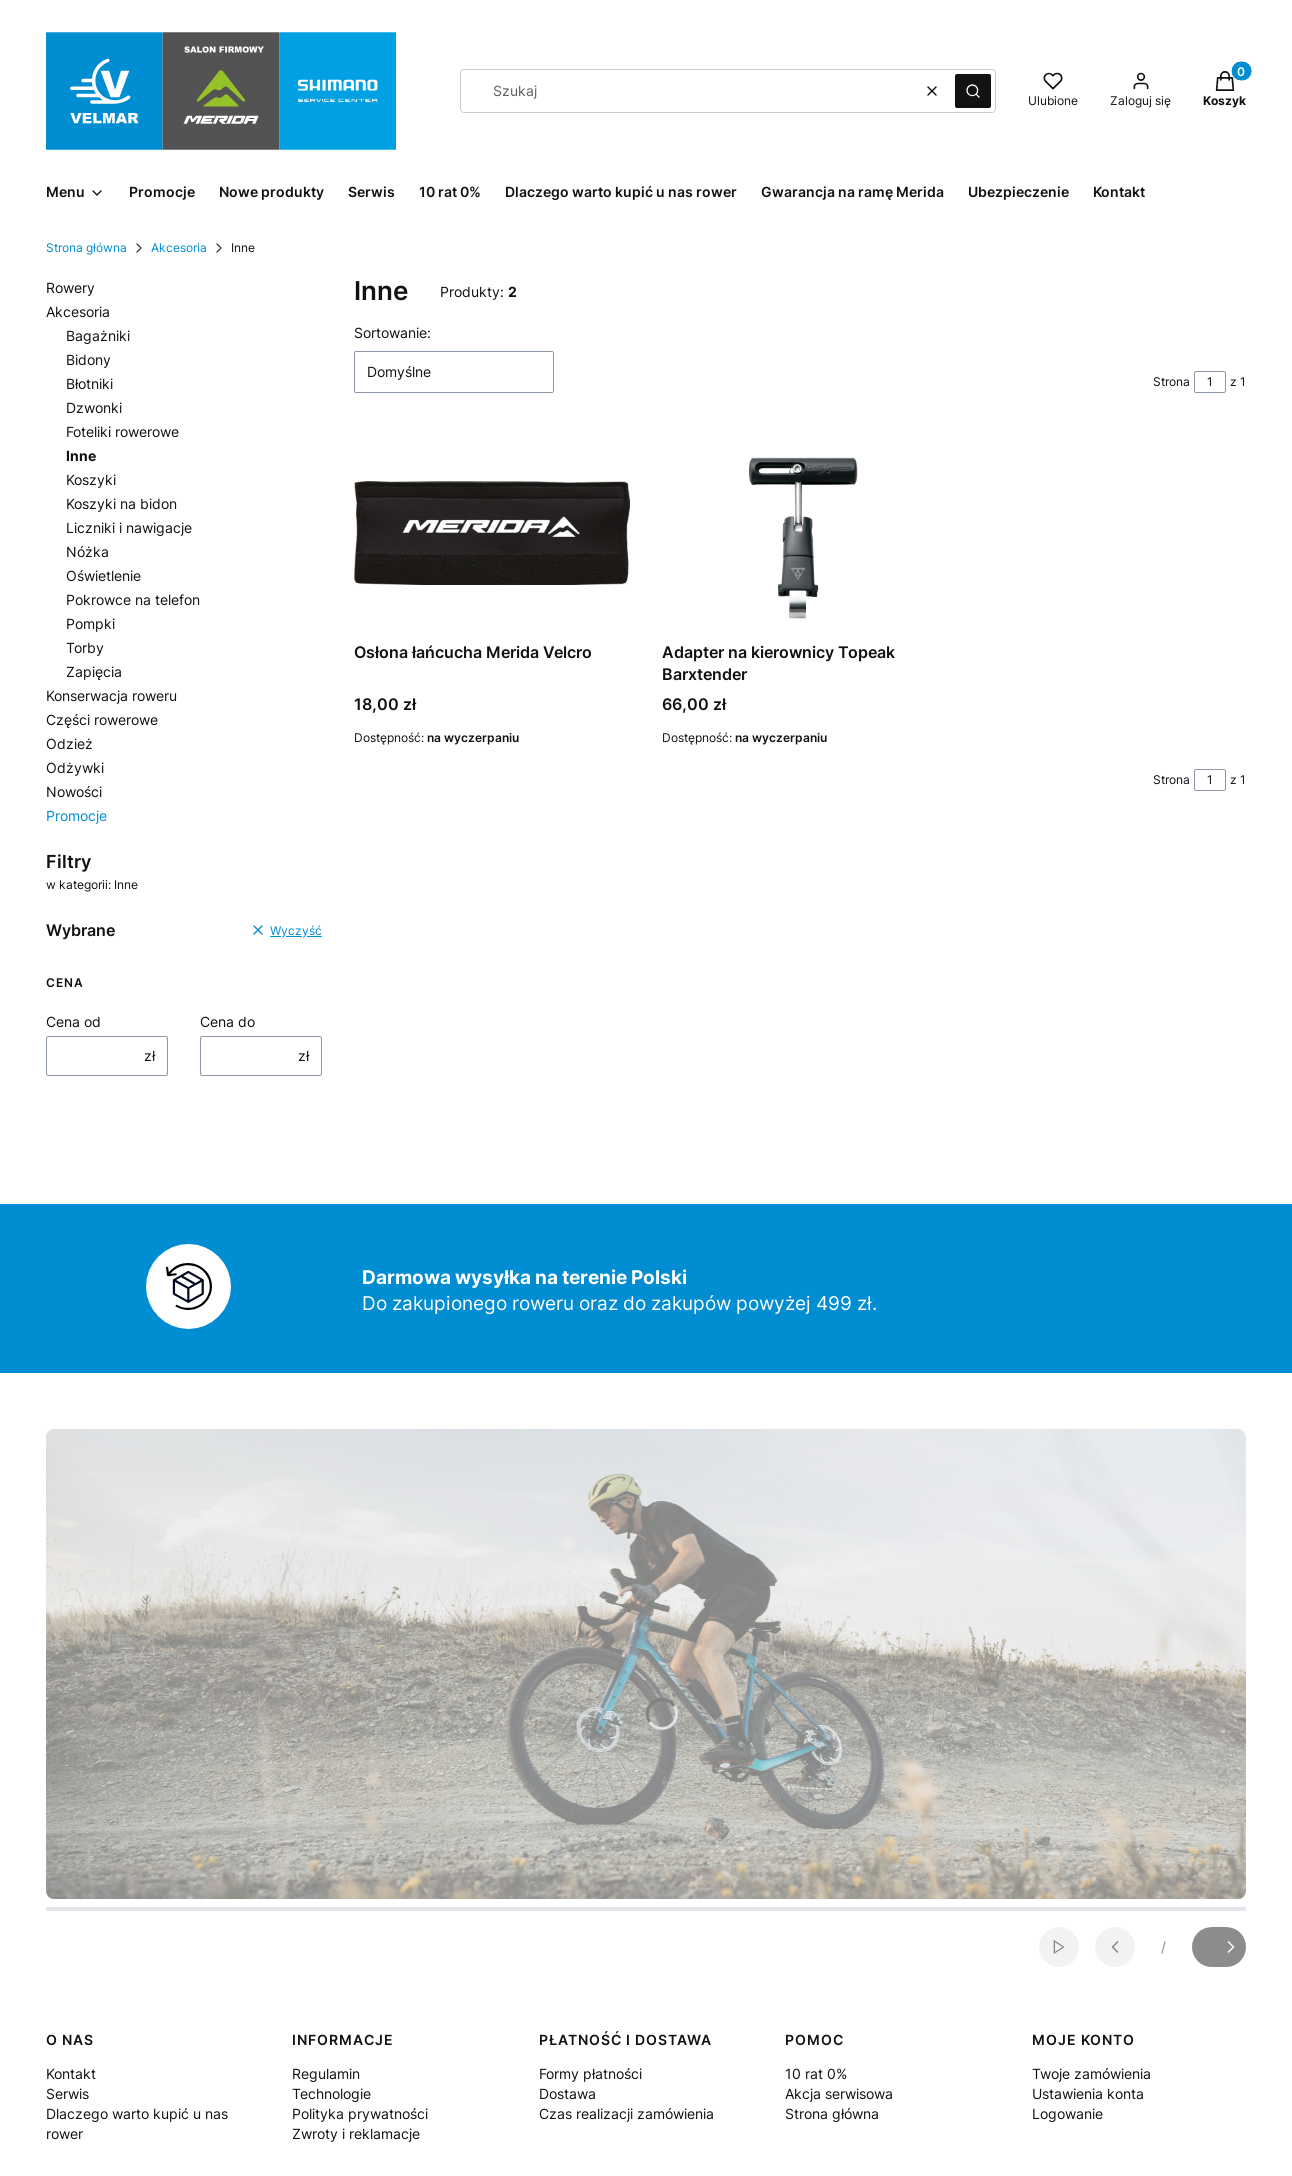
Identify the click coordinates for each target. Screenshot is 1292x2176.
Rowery (70, 287)
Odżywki (75, 767)
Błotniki (89, 383)
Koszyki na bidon (121, 503)
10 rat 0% (816, 2073)
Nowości (74, 791)
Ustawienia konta (1088, 2093)
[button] (973, 91)
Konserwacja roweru (111, 695)
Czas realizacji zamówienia (626, 2113)
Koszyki (91, 479)
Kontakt (71, 2073)
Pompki (90, 623)
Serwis (67, 2093)
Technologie (331, 2093)
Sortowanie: (392, 332)
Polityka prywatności (360, 2113)
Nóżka (87, 551)
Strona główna (86, 247)
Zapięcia (94, 671)
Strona (1171, 381)
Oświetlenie (103, 575)
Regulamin (326, 2073)
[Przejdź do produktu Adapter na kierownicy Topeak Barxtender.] (800, 533)
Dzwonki (94, 407)
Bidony (88, 359)
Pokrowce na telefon (133, 599)
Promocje (76, 815)
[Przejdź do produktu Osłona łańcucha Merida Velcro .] (492, 533)
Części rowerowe (102, 719)
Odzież (69, 743)
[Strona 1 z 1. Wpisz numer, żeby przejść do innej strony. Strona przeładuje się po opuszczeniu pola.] (1210, 382)
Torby (85, 647)
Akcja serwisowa (839, 2093)
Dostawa (567, 2093)
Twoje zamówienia (1091, 2073)
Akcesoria (179, 247)
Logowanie (1067, 2113)
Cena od (73, 1021)
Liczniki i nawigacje (129, 527)
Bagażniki (98, 335)
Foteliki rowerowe (122, 431)
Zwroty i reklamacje (356, 2133)
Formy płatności (590, 2073)
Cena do (227, 1021)
